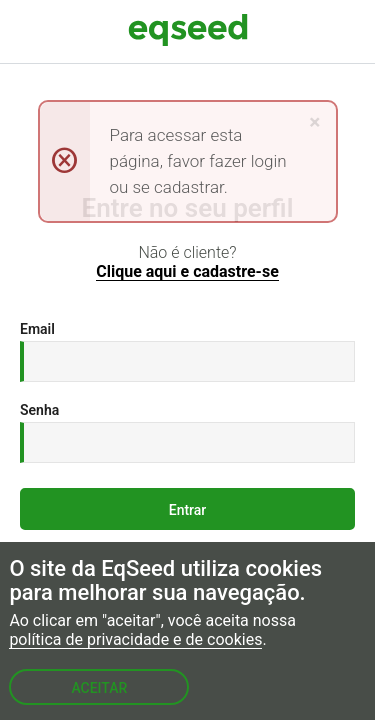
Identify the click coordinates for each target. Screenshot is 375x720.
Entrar (188, 510)
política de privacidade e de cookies (135, 640)
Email (37, 329)
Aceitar (99, 688)
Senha (39, 410)
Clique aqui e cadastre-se (187, 272)
